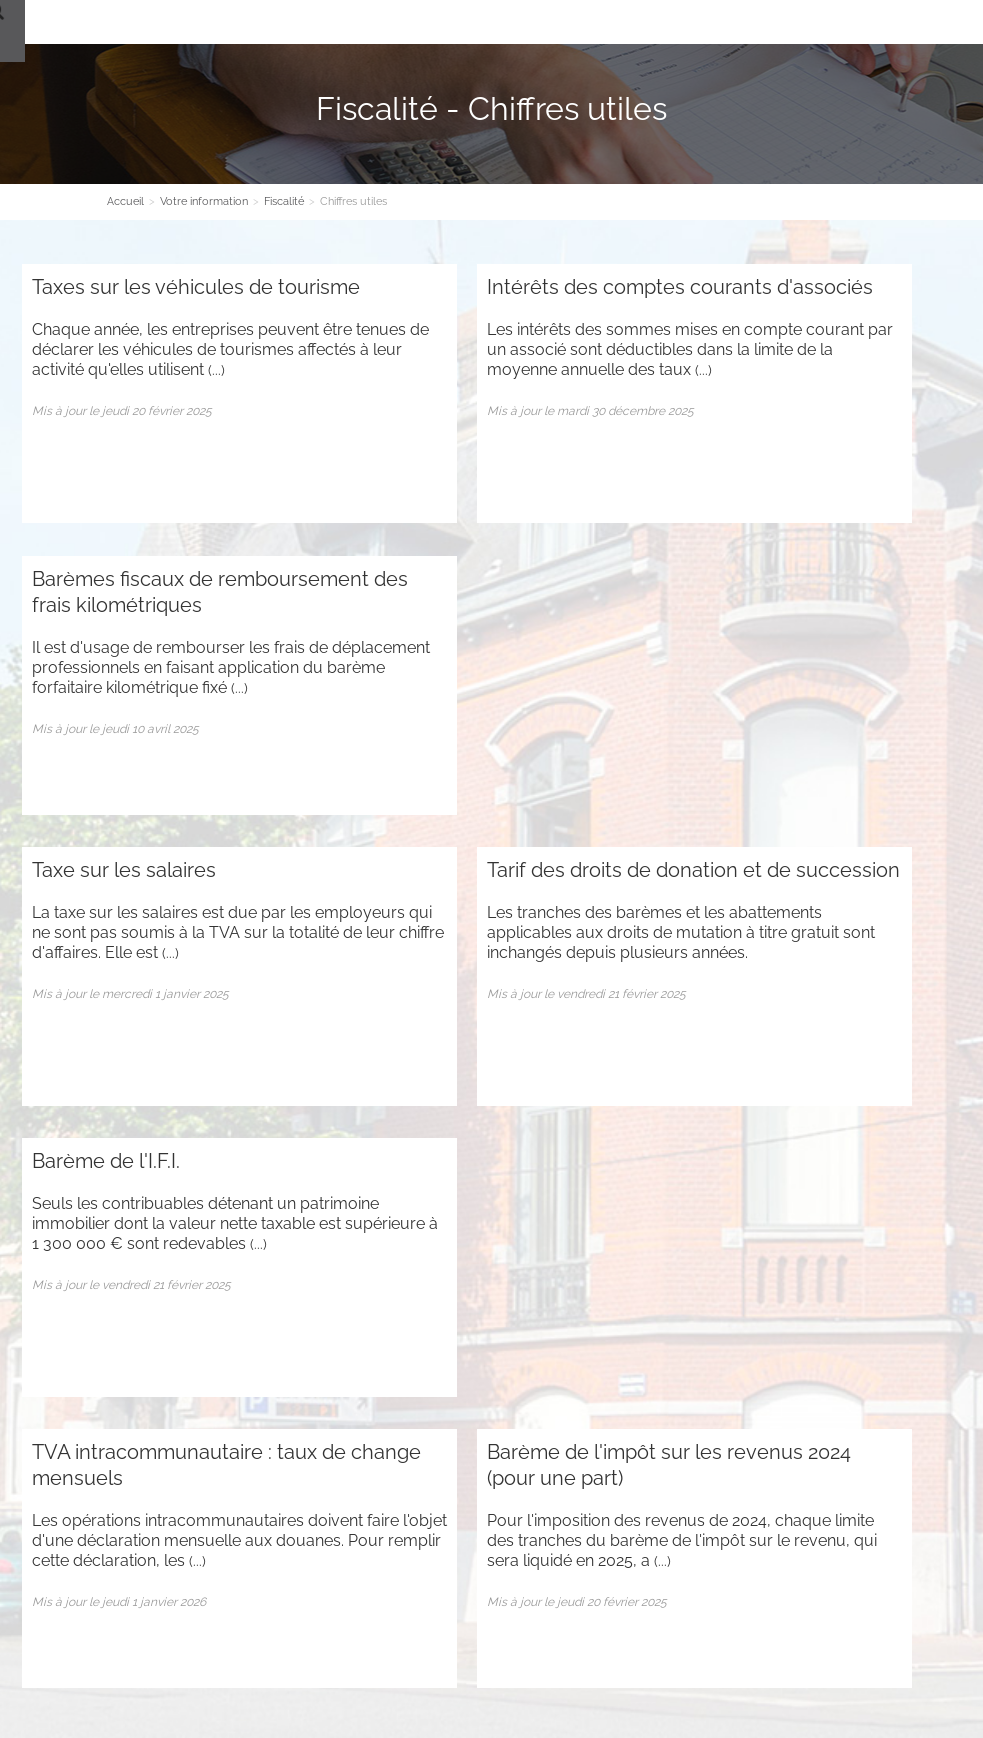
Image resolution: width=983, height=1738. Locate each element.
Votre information (492, 22)
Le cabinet (265, 22)
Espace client (683, 22)
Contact (594, 22)
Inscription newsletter (492, 1314)
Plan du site (57, 1444)
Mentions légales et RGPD (591, 1658)
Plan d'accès (433, 1597)
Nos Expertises (368, 22)
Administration (147, 1444)
